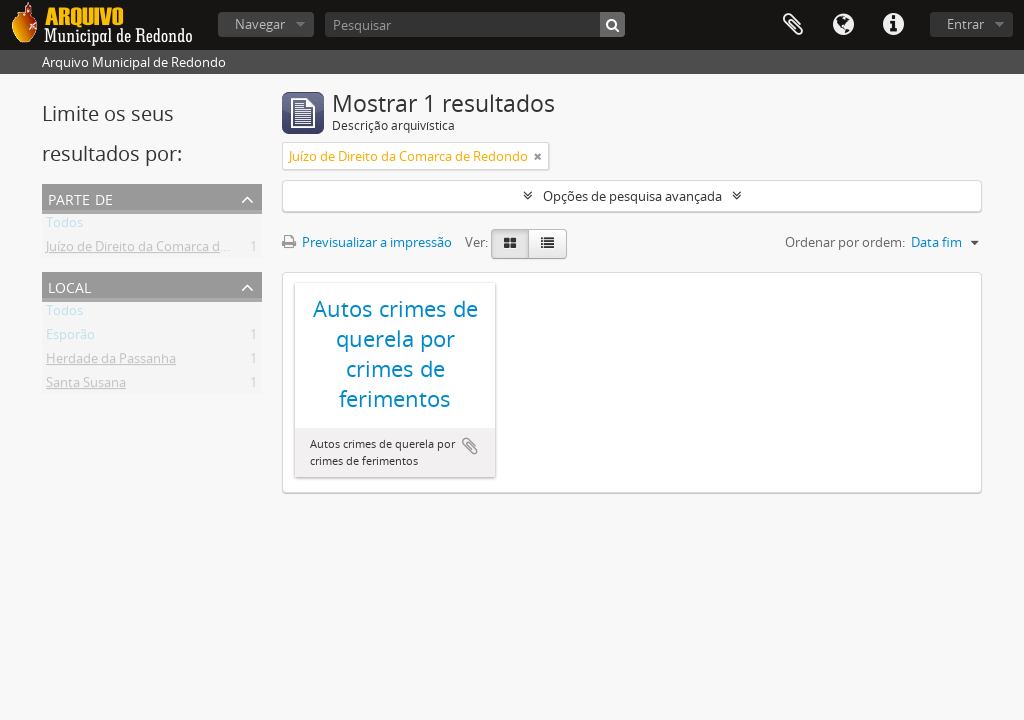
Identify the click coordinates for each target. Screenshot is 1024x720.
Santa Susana (86, 386)
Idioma (843, 25)
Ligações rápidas (893, 25)
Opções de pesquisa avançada (632, 196)
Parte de (80, 197)
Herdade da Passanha (111, 362)
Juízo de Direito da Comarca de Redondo (165, 250)
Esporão (70, 338)
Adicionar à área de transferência (470, 446)
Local (69, 285)
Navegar (260, 24)
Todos (64, 226)
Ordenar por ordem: (845, 242)
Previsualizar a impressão (367, 242)
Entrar (965, 24)
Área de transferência (793, 25)
